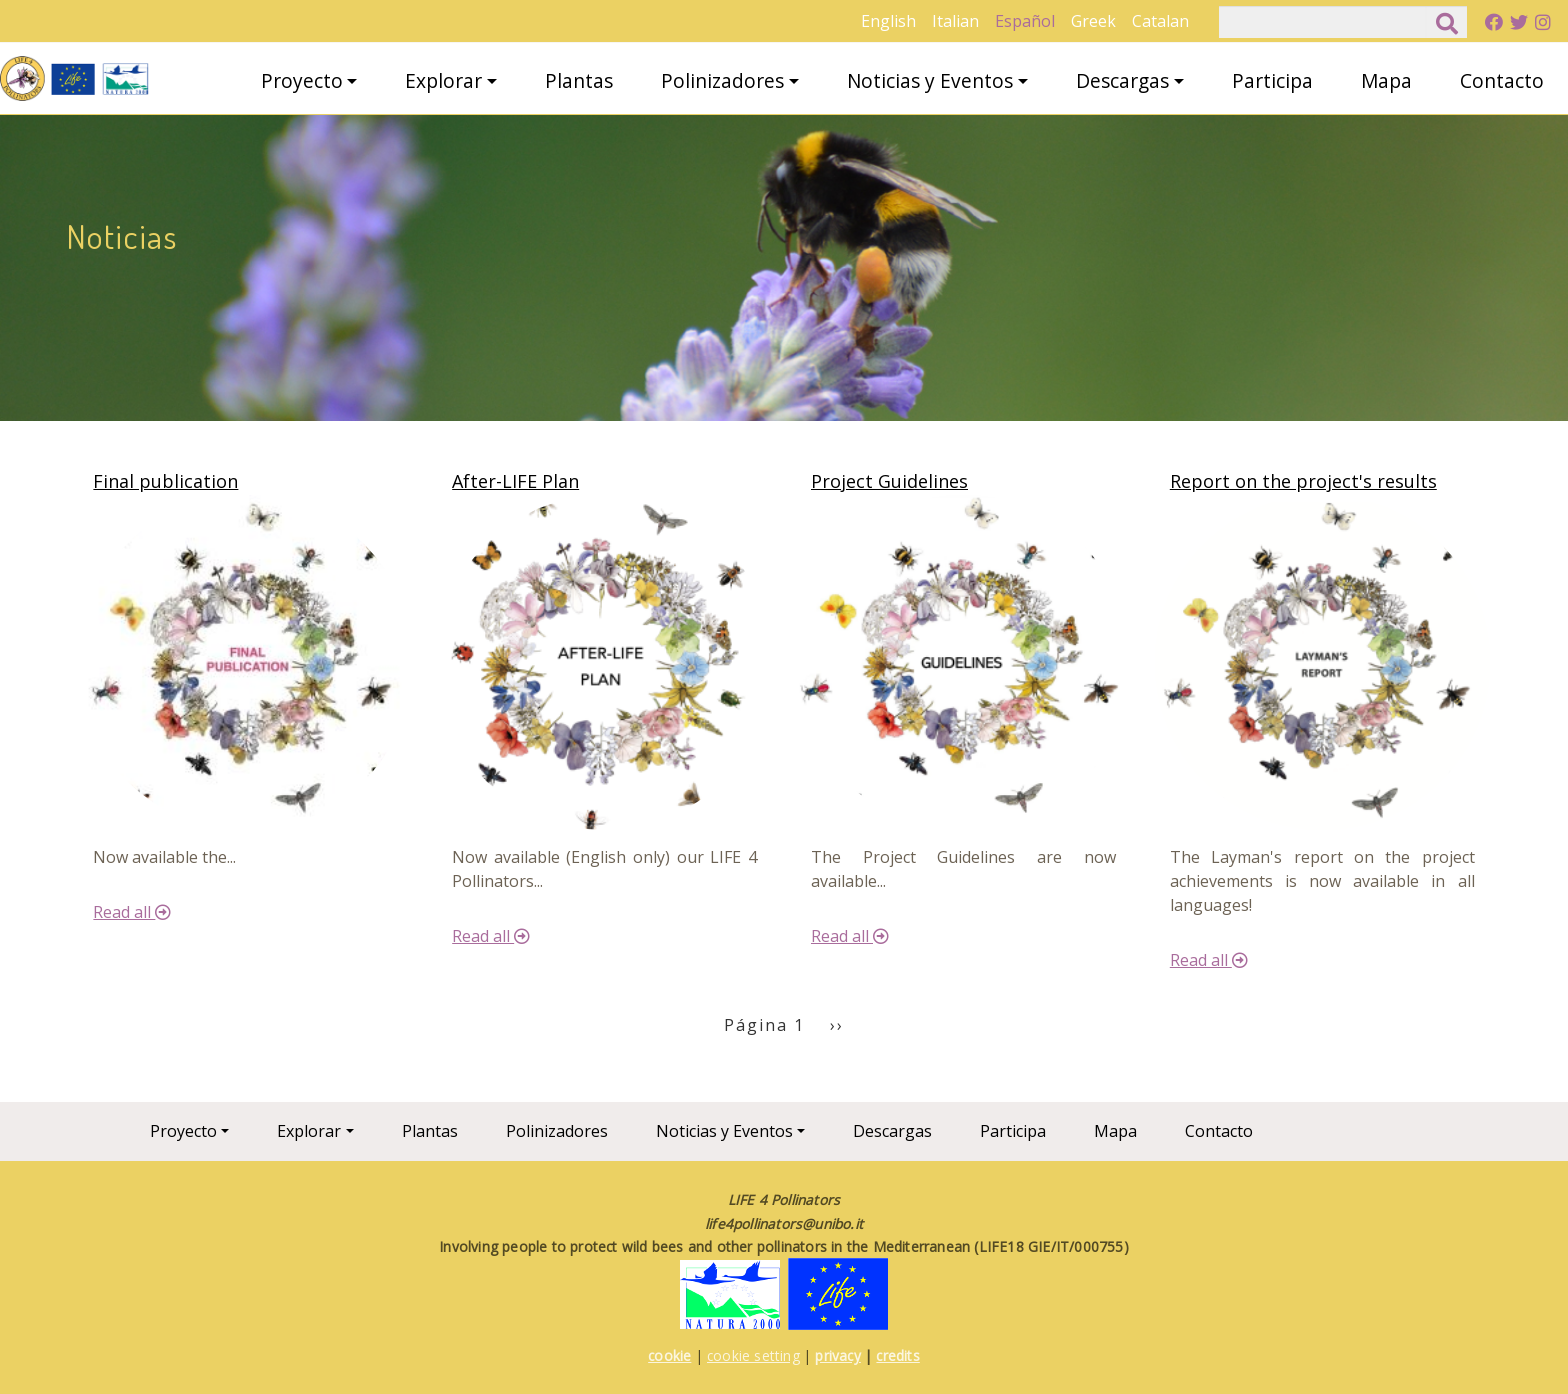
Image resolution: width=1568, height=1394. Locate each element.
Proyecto (302, 80)
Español (1025, 21)
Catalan (1160, 21)
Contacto (1502, 80)
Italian (955, 21)
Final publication (165, 481)
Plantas (579, 80)
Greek (1093, 21)
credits (897, 1355)
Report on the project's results (1303, 481)
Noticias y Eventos (930, 80)
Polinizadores (722, 80)
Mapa (1386, 80)
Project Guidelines (889, 481)
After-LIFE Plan (515, 481)
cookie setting (753, 1355)
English (888, 21)
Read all (132, 912)
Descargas (1122, 80)
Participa (1272, 80)
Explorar (443, 80)
